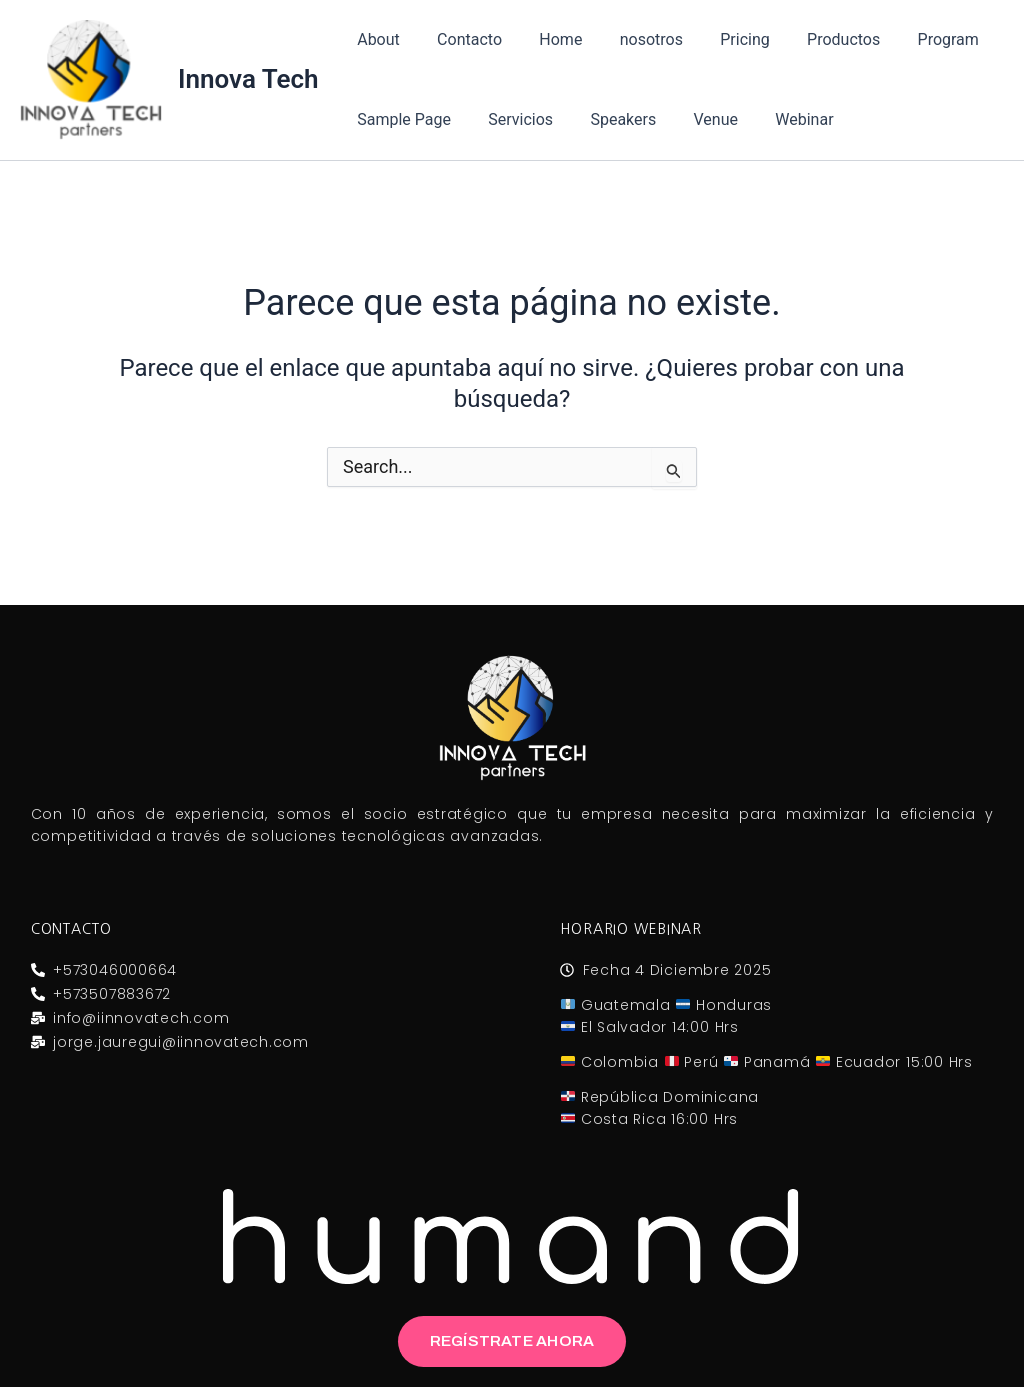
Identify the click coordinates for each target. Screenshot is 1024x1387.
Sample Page (402, 119)
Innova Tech (248, 79)
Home (547, 39)
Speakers (610, 119)
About (376, 39)
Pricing (721, 39)
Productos (814, 39)
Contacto (461, 39)
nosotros (632, 39)
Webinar (780, 119)
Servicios (512, 119)
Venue (697, 119)
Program (913, 39)
